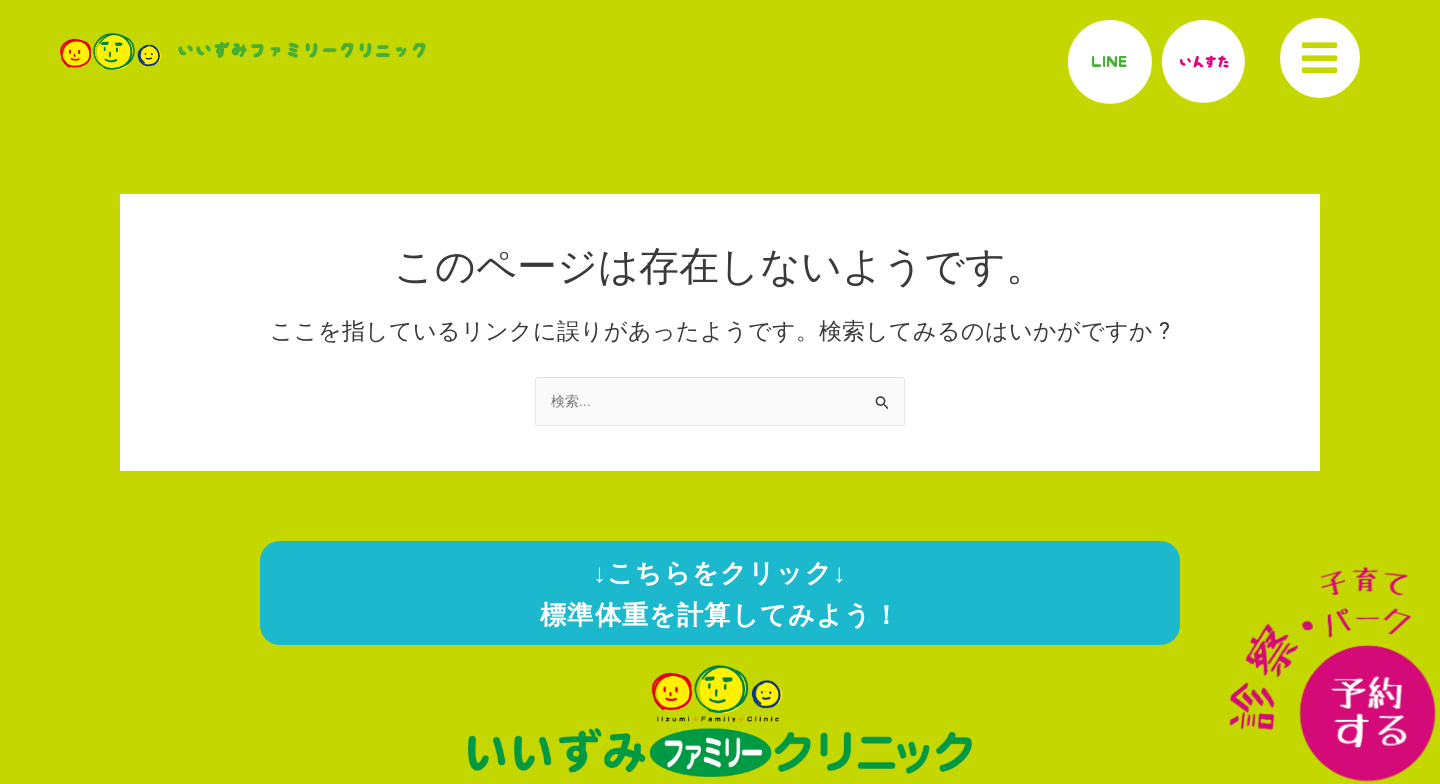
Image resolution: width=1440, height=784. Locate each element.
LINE (1109, 61)
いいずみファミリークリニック (302, 51)
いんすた (1203, 61)
